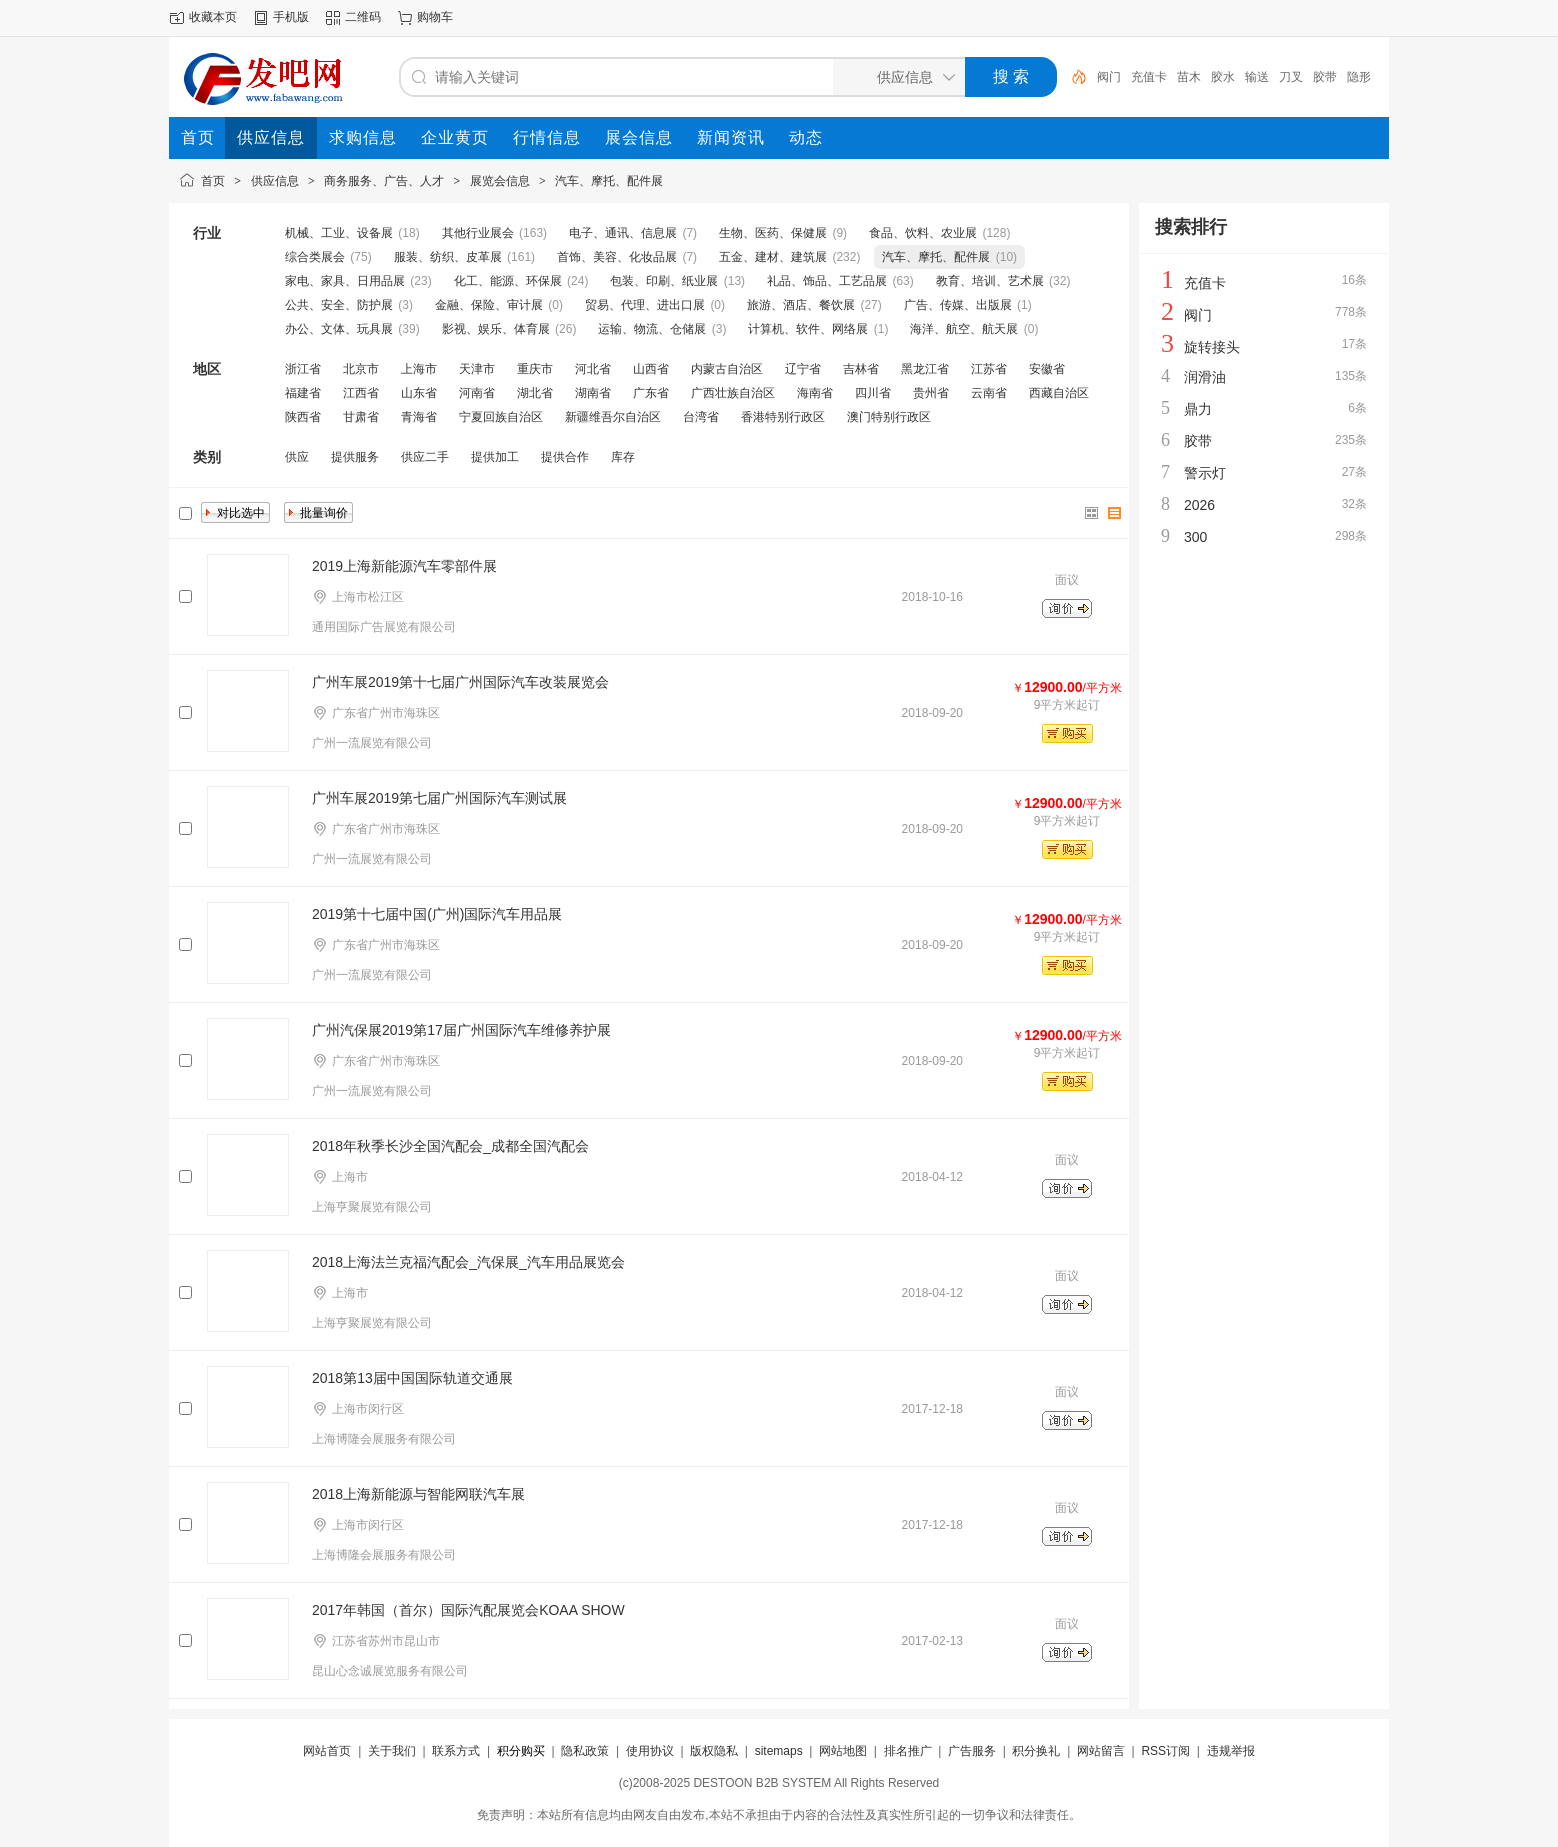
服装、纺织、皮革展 (448, 257)
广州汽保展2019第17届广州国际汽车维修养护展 (461, 1030)
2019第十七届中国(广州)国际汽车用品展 (437, 914)
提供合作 (565, 457)
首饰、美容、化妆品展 (617, 257)
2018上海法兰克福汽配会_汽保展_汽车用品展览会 (468, 1262)
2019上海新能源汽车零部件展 (404, 566)
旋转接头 (1212, 347)
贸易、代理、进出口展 (645, 305)
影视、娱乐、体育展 (496, 329)
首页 (213, 181)
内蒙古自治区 (727, 369)
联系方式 (456, 1751)
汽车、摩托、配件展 (609, 181)
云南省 (989, 393)
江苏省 (989, 369)
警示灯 (1205, 473)
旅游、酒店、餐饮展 (801, 305)
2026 (1199, 505)
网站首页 (327, 1751)
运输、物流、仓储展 (652, 329)
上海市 (419, 369)
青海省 (419, 417)
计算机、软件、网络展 (808, 329)
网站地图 (843, 1751)
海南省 (815, 393)
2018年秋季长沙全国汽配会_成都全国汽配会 (450, 1146)
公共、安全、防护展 (339, 305)
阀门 (1109, 77)
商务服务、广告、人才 (384, 181)
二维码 (363, 17)
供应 (297, 457)
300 (1195, 537)
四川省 (873, 393)
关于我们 (392, 1751)
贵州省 (931, 393)
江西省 (361, 393)
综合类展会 (315, 257)
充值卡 (1149, 77)
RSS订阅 (1165, 1751)
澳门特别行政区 (889, 417)
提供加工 (495, 457)
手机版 (291, 17)
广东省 (651, 393)
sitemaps (779, 1751)
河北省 (593, 369)
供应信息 (275, 181)
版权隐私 (714, 1751)
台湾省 (701, 417)
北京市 (361, 369)
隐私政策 (585, 1751)
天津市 (477, 369)
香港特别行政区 (783, 417)
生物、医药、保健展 (773, 233)
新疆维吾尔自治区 (613, 417)
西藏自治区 (1059, 393)
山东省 (419, 393)
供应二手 (425, 457)
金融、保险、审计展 (489, 305)
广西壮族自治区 (733, 393)
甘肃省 (361, 417)
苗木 (1189, 77)
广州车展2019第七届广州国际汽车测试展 (439, 798)
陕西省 (303, 417)
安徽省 (1047, 369)
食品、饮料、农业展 (923, 233)
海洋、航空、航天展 (964, 329)
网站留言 (1101, 1751)
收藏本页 (213, 17)
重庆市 (535, 369)
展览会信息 (500, 181)
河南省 (477, 393)
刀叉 (1291, 77)
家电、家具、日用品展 (345, 281)
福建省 (303, 393)
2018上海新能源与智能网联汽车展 (418, 1494)
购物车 (435, 17)
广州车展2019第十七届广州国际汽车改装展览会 (460, 682)
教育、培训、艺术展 (990, 281)
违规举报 (1231, 1751)
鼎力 (1198, 409)
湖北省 (535, 393)
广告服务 (972, 1751)
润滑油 (1205, 377)
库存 (623, 457)
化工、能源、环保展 (508, 281)
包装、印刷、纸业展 (664, 281)
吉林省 (861, 369)
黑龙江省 (925, 369)
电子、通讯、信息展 (623, 233)
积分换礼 (1036, 1751)
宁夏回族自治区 (501, 417)
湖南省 (593, 393)
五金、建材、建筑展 (773, 257)
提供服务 (355, 457)
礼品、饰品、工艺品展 (827, 281)
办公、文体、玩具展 (339, 329)
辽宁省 (803, 369)
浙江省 (303, 369)
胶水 (1223, 77)
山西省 (651, 369)
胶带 (1325, 77)
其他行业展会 (478, 233)
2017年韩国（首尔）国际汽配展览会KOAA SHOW (468, 1610)
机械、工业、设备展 (339, 233)
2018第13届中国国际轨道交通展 (412, 1378)
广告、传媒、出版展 (958, 305)
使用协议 (650, 1751)
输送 (1257, 77)
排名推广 (908, 1751)
